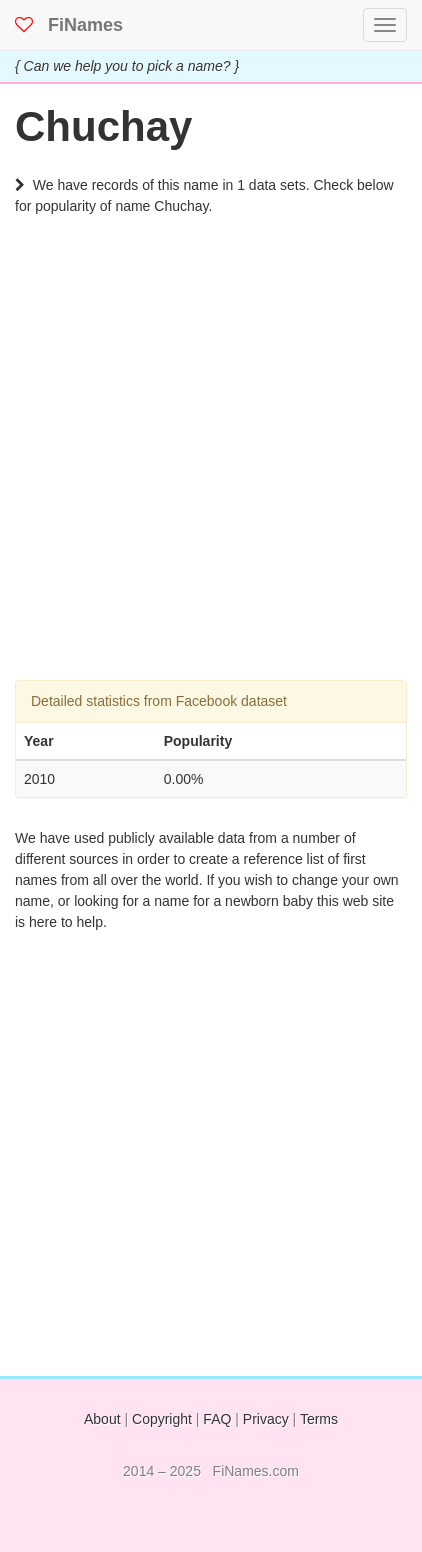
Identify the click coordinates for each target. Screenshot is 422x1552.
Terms (319, 1419)
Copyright (162, 1419)
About (102, 1419)
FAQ (217, 1419)
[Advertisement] (211, 469)
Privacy (266, 1419)
